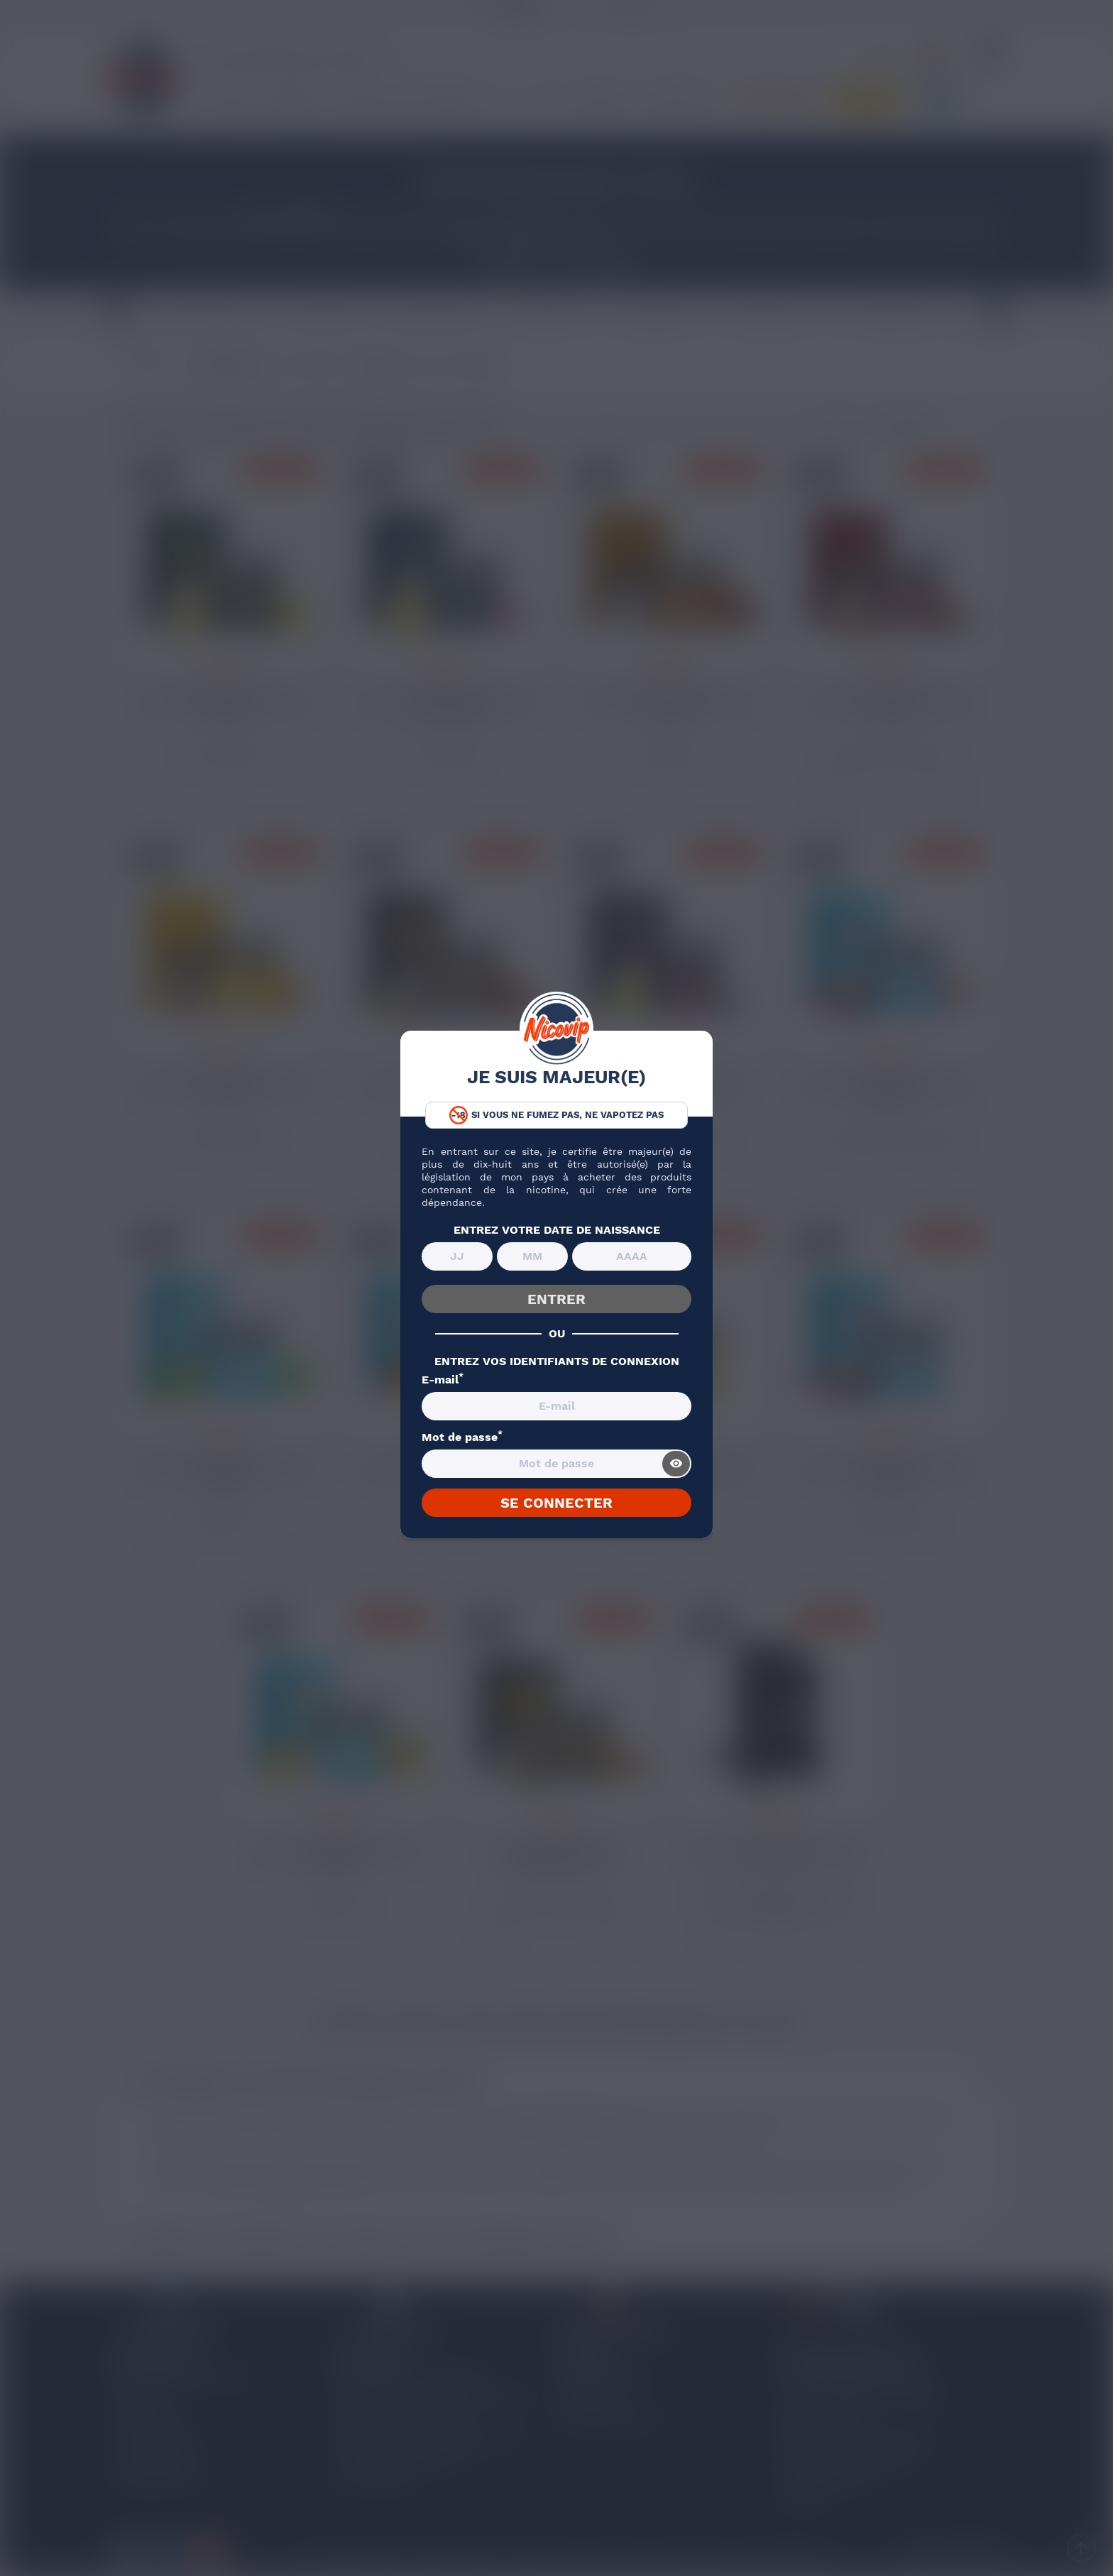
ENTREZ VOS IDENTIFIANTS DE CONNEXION (556, 1361)
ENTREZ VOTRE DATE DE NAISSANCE (557, 1230)
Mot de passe (462, 1437)
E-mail (443, 1380)
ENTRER (556, 1299)
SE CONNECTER (556, 1502)
